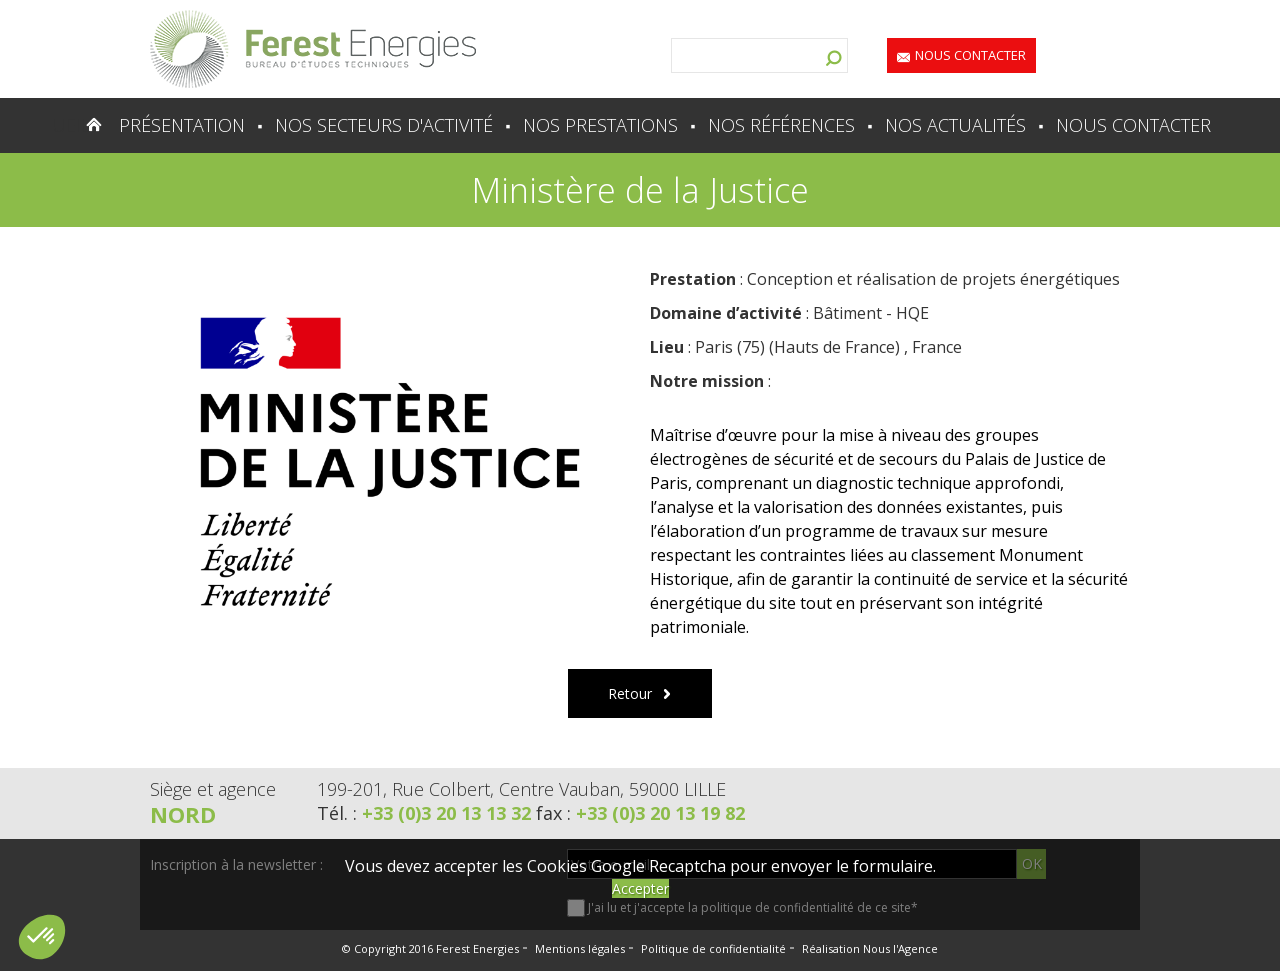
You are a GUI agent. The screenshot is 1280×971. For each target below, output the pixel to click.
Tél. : (426, 813)
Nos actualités (955, 125)
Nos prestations (600, 125)
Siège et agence (213, 789)
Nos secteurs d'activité (384, 125)
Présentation (182, 125)
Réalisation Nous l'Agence (870, 948)
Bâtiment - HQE (871, 313)
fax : (640, 813)
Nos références (781, 125)
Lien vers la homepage (313, 49)
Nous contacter (970, 55)
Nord (183, 814)
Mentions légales (580, 948)
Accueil (54, 125)
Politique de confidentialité (713, 948)
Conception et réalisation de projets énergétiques (933, 279)
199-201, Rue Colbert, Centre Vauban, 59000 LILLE (521, 789)
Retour (630, 693)
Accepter (640, 888)
